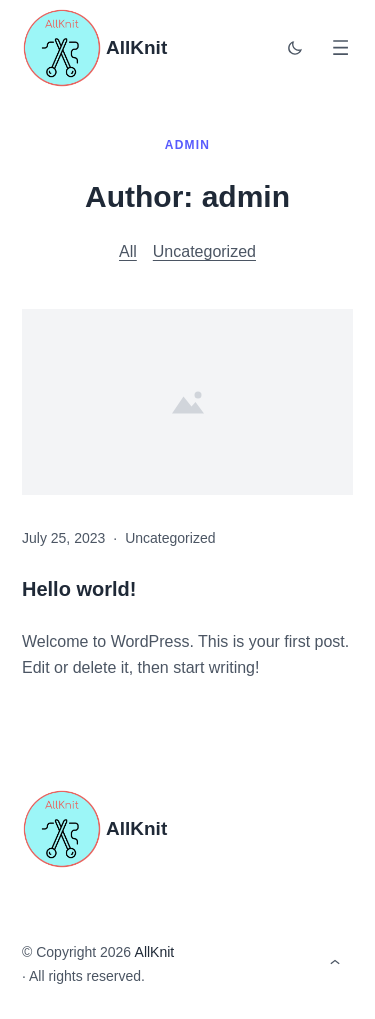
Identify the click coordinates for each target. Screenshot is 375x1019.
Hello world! (79, 589)
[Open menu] (340, 47)
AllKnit (136, 47)
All (128, 251)
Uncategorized (204, 251)
